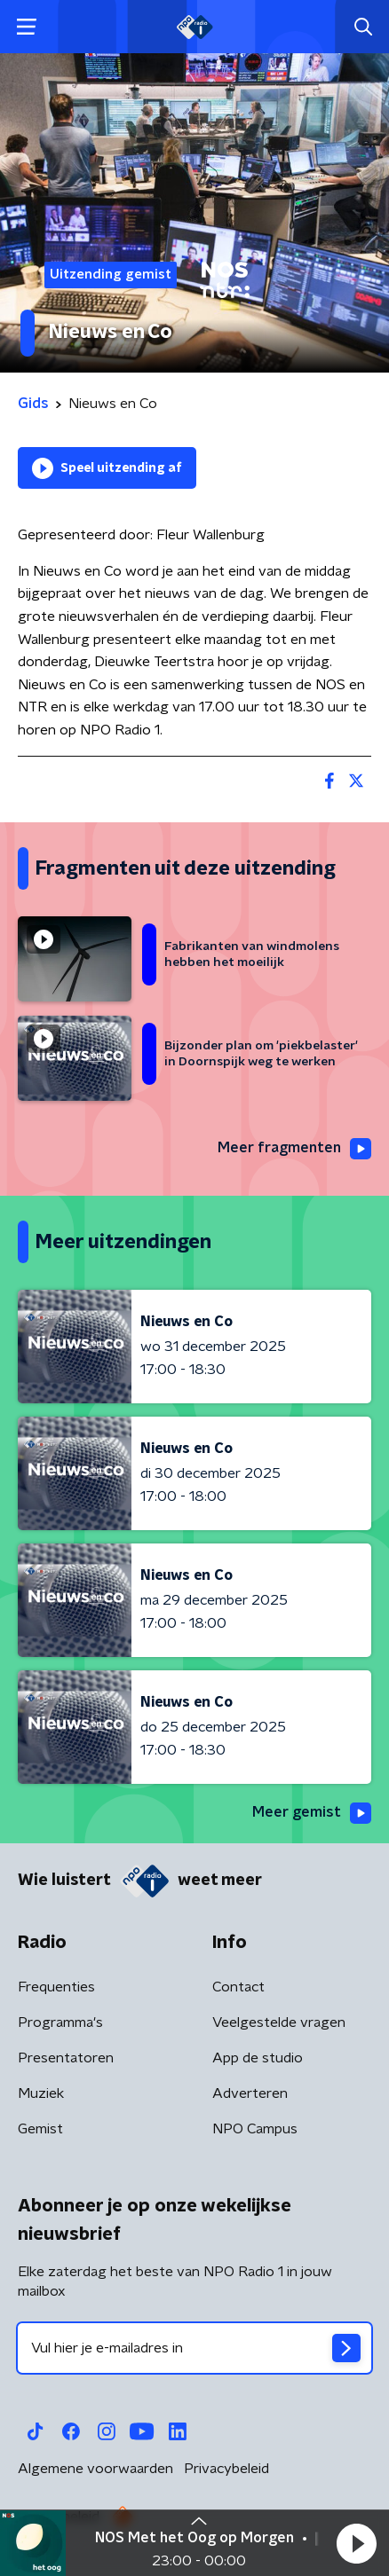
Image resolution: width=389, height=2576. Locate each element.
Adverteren (250, 2093)
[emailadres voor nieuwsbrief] (194, 2348)
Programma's (60, 2022)
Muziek (41, 2093)
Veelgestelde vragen (278, 2022)
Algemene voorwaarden (95, 2469)
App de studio (257, 2058)
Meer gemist (311, 1813)
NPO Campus (255, 2129)
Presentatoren (66, 2058)
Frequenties (56, 1987)
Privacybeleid (226, 2469)
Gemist (40, 2129)
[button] (356, 2543)
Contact (238, 1987)
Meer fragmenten (294, 1148)
